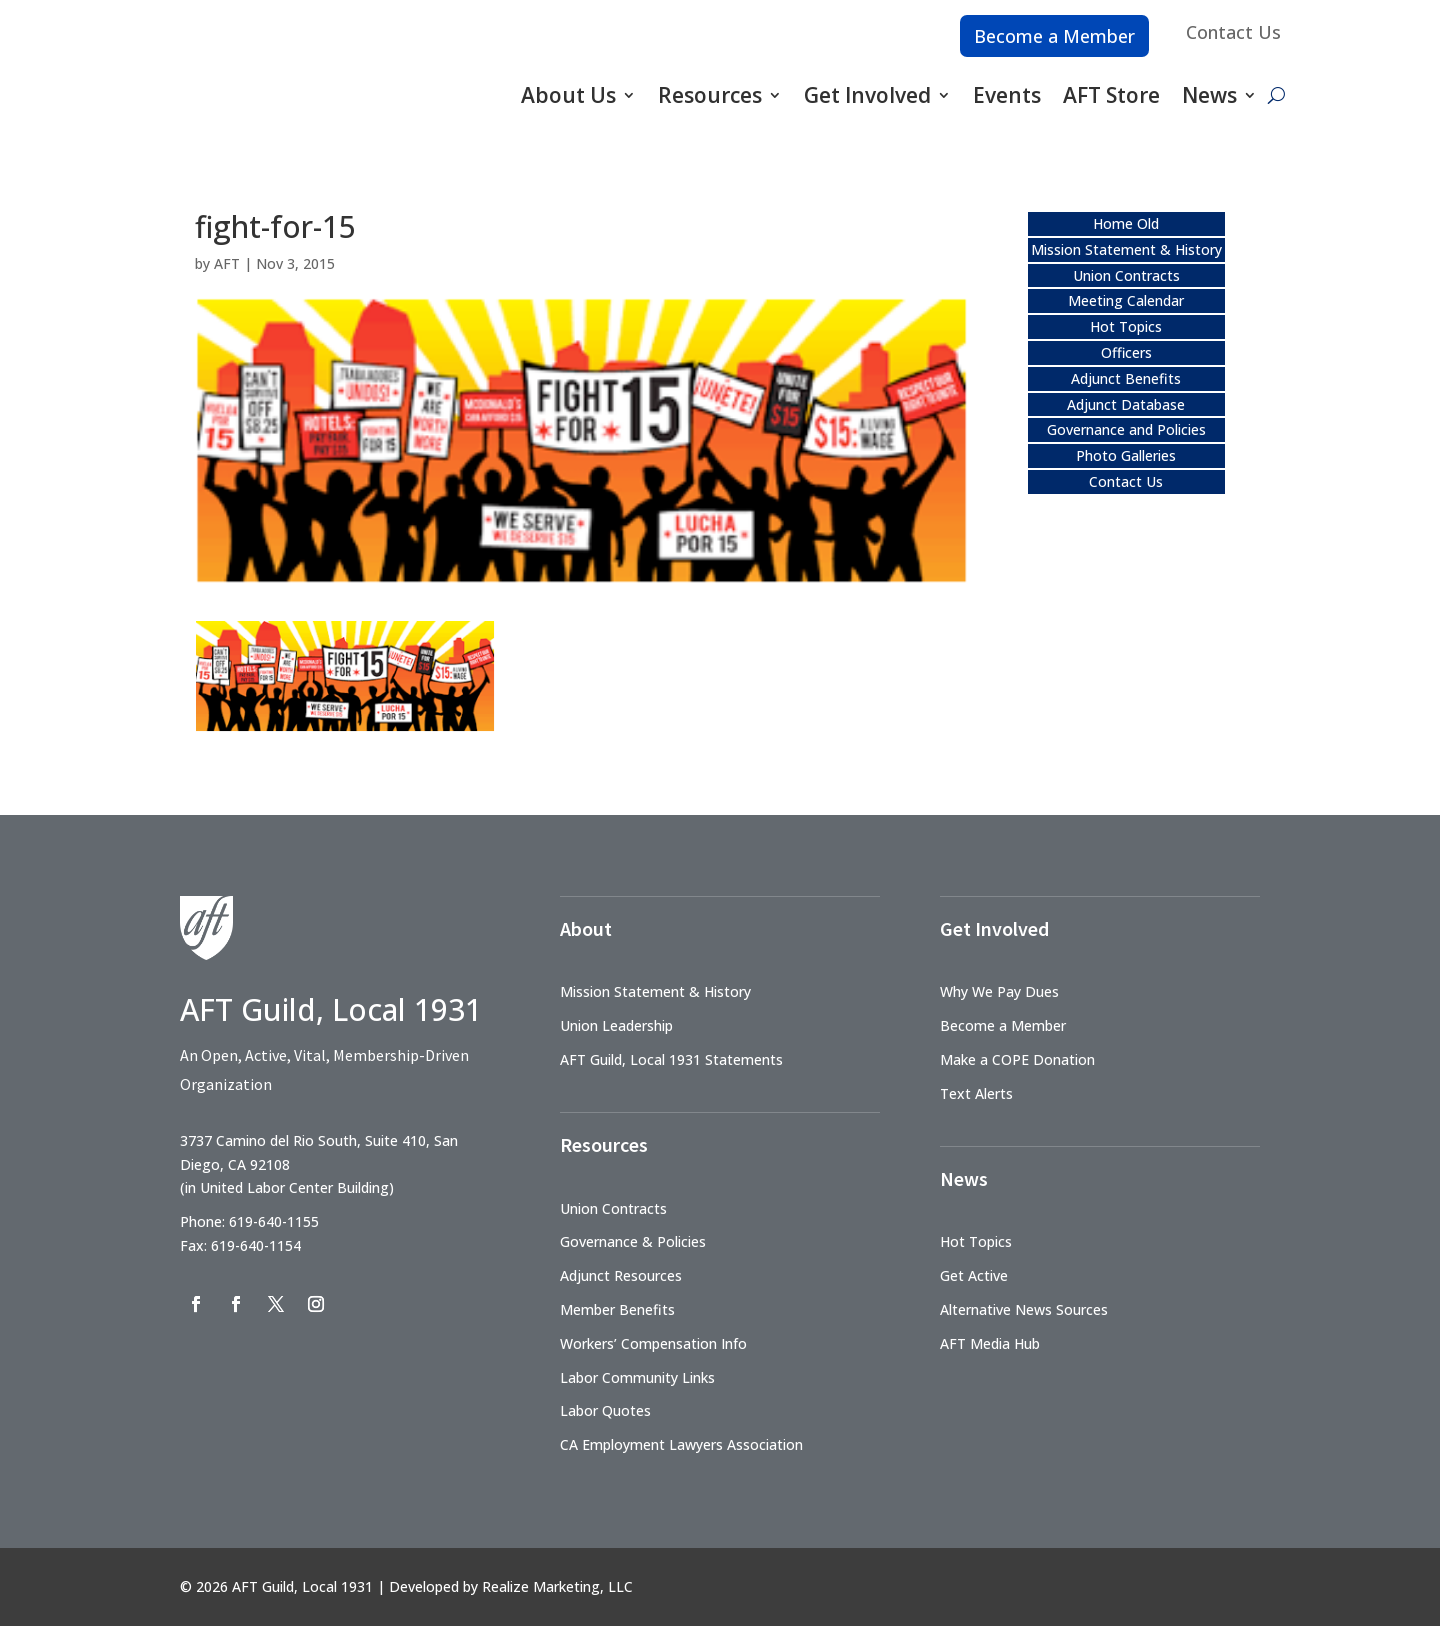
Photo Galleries (1126, 455)
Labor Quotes (605, 1410)
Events (1007, 95)
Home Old (1126, 223)
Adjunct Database (1126, 404)
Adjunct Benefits (1126, 378)
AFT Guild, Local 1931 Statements (671, 1059)
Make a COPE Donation (1017, 1059)
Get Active (974, 1275)
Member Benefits (617, 1309)
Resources (710, 95)
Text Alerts (976, 1093)
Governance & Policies (633, 1241)
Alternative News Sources (1024, 1309)
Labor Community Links (637, 1377)
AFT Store (1111, 95)
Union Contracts (1126, 275)
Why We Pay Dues (999, 991)
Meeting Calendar (1126, 300)
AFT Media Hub (990, 1343)
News (1209, 95)
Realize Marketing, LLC (557, 1586)
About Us (568, 95)
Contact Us (1233, 32)
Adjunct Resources (621, 1275)
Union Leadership (616, 1025)
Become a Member (1054, 36)
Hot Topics (1126, 326)
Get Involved (867, 95)
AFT (227, 263)
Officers (1126, 352)
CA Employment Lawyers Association (681, 1444)
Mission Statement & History (1126, 249)
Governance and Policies (1126, 429)
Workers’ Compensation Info (653, 1343)
